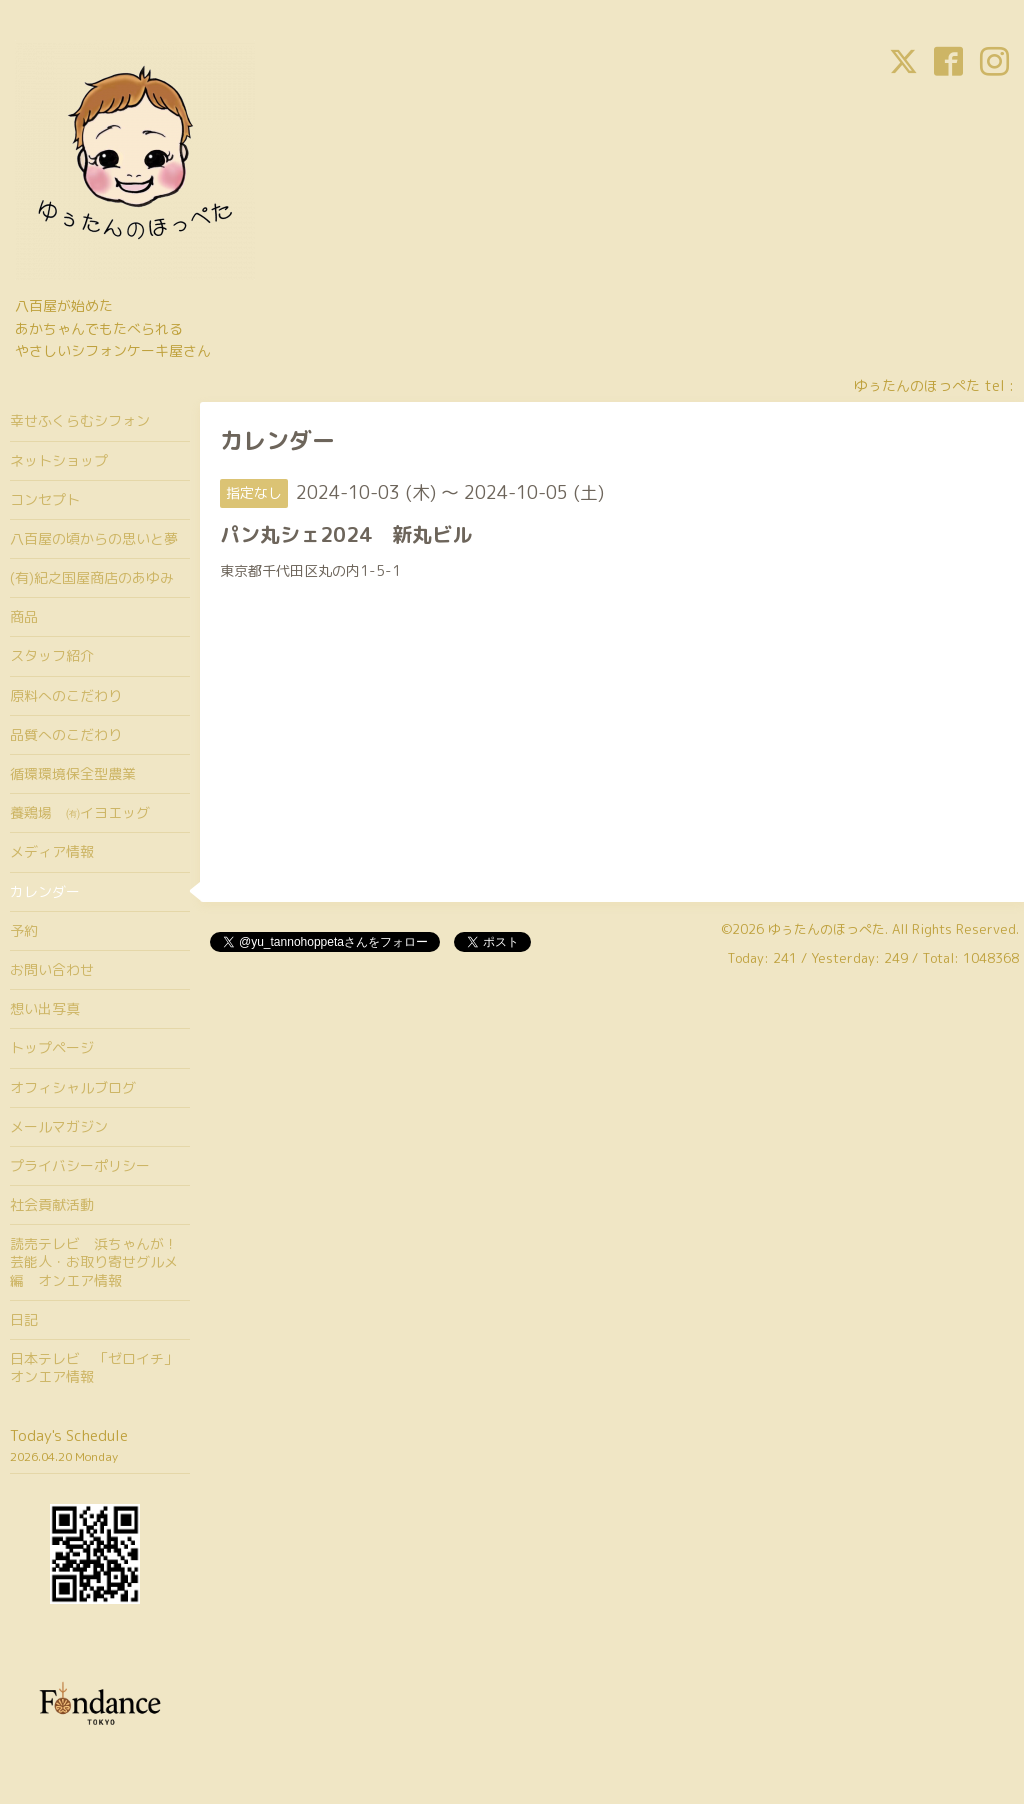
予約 (24, 930)
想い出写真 (45, 1008)
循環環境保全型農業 (73, 773)
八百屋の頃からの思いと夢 (94, 538)
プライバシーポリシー (80, 1165)
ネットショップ (59, 460)
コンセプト (45, 499)
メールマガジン (59, 1126)
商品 (24, 616)
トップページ (52, 1047)
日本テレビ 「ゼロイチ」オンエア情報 (94, 1367)
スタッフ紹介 (52, 655)
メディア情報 (52, 851)
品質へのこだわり (66, 734)
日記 (24, 1319)
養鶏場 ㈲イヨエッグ (80, 812)
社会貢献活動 (52, 1204)
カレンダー (45, 891)
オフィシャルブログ (73, 1087)
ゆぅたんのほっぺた (826, 929)
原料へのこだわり (66, 695)
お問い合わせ (52, 969)
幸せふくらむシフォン (80, 420)
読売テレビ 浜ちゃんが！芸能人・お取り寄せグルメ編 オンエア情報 (94, 1261)
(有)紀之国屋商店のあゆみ (92, 577)
